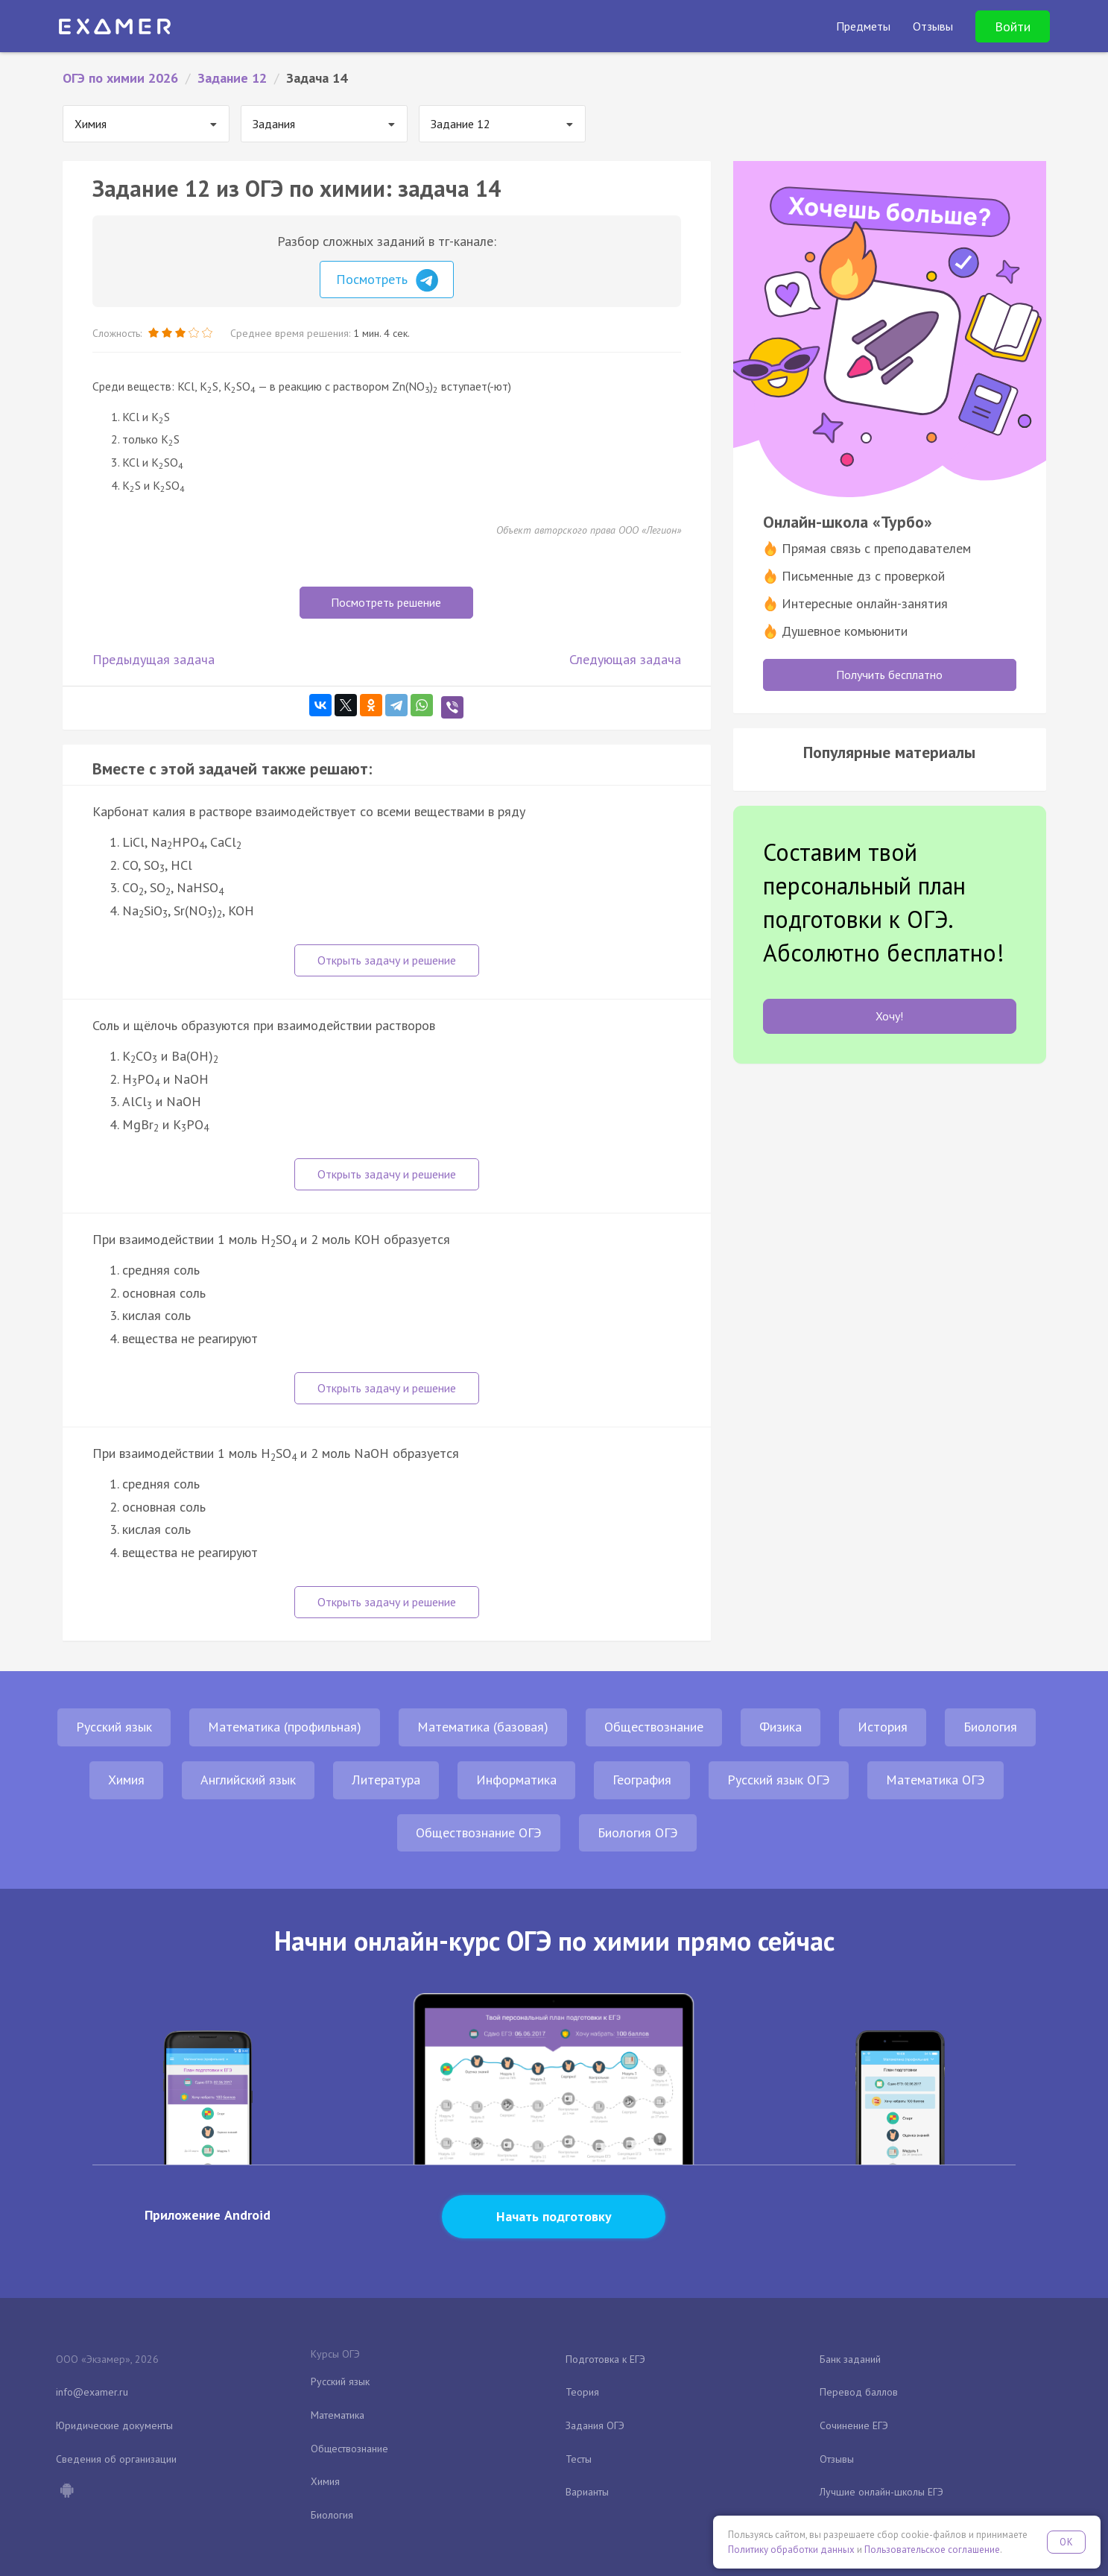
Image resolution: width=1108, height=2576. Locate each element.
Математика (337, 2415)
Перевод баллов (859, 2392)
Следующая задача (625, 659)
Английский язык (248, 1779)
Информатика (516, 1779)
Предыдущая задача (153, 659)
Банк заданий (850, 2359)
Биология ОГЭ (638, 1832)
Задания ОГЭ (595, 2425)
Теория (582, 2392)
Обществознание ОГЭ (479, 1832)
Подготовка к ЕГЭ (605, 2359)
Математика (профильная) (284, 1726)
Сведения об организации (116, 2459)
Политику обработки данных (791, 2549)
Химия (126, 1779)
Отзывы (837, 2459)
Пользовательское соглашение (932, 2549)
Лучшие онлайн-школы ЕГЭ (881, 2491)
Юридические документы (114, 2425)
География (641, 1779)
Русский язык (114, 1726)
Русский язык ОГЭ (778, 1779)
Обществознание (653, 1726)
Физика (780, 1726)
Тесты (579, 2459)
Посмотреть (387, 280)
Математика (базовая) (482, 1726)
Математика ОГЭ (935, 1779)
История (883, 1726)
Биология (990, 1726)
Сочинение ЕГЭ (854, 2425)
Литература (386, 1779)
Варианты (587, 2491)
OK (1066, 2542)
